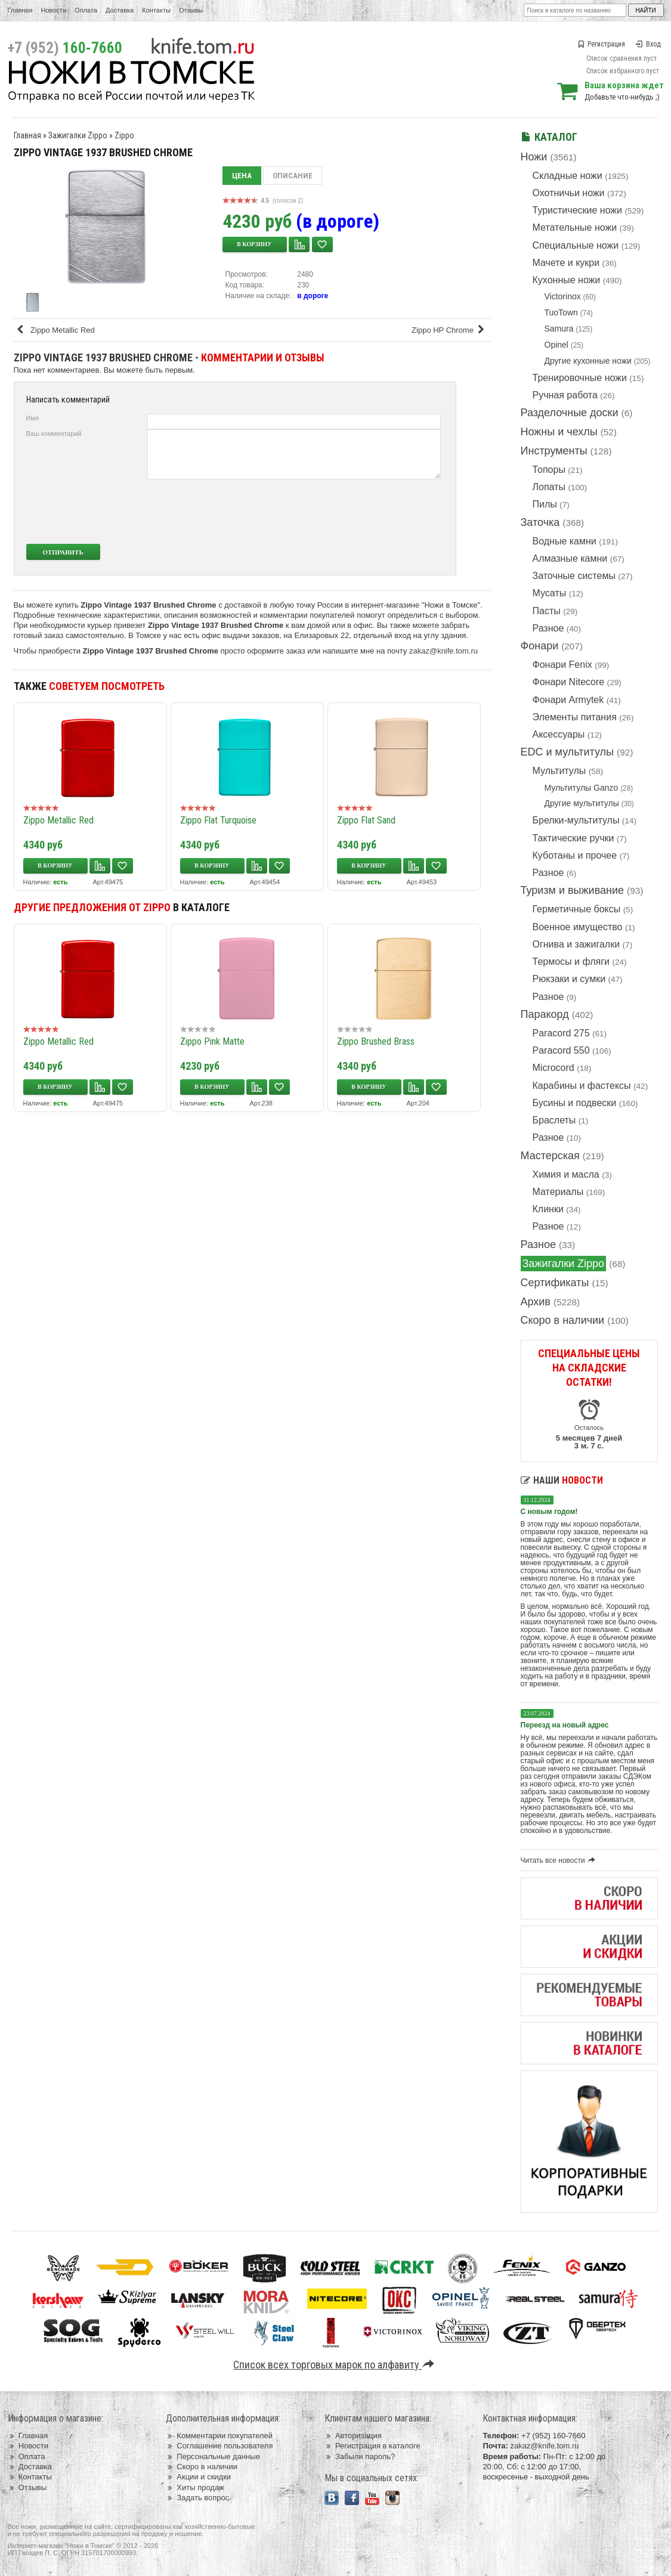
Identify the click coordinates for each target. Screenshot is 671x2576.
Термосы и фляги (571, 961)
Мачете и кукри (566, 263)
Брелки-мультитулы (576, 820)
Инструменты (554, 451)
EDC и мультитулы (567, 752)
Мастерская (550, 1156)
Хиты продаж (195, 2487)
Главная (20, 10)
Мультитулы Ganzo (582, 787)
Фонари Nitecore (569, 682)
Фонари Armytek (568, 700)
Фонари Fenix (562, 665)
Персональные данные (213, 2456)
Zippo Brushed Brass (376, 1041)
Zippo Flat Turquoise (218, 820)
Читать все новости (560, 1860)
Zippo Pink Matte (212, 1041)
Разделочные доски (570, 413)
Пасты (547, 611)
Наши (562, 1480)
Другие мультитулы (582, 803)
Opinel (556, 344)
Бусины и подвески (575, 1103)
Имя (32, 418)
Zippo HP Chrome (450, 330)
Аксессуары (559, 734)
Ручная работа (565, 395)
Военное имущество (578, 927)
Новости (53, 10)
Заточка (540, 522)
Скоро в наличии (563, 1320)
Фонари (540, 646)
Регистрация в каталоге (372, 2445)
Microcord (553, 1068)
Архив (536, 1302)
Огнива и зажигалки (576, 944)
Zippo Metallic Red (55, 330)
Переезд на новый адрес (565, 1725)
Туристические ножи (578, 210)
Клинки (548, 1209)
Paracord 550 (561, 1050)
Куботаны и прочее (575, 855)
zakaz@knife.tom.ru (443, 650)
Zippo (124, 135)
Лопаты (549, 487)
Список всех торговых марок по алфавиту (335, 2364)
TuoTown (561, 312)
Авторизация (353, 2435)
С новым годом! (549, 1511)
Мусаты (550, 593)
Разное (548, 628)
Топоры (549, 470)
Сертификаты (555, 1283)
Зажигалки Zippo (563, 1264)
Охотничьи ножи (569, 193)
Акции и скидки (198, 2476)
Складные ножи (567, 176)
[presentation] (352, 511)
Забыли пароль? (359, 2456)
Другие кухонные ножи (588, 361)
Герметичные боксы (577, 909)
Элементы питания (575, 717)
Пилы (545, 504)
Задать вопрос (197, 2497)
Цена (242, 175)
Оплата (86, 10)
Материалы (558, 1192)
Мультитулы (559, 771)
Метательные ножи (575, 227)
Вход (648, 44)
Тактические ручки (573, 838)
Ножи (534, 157)
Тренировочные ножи (580, 378)
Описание (293, 175)
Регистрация (601, 44)
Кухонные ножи (567, 280)
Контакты (156, 10)
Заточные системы (574, 576)
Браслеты (554, 1120)
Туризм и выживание (572, 890)
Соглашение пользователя (219, 2445)
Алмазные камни (570, 558)
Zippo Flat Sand (366, 820)
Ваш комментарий (54, 433)
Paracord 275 (561, 1033)
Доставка (120, 10)
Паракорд (545, 1014)
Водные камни (564, 541)
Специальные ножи (576, 245)
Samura (559, 328)
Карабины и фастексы (582, 1085)
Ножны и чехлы (559, 432)
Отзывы (191, 10)
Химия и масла (566, 1174)
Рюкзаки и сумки (569, 979)
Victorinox (563, 296)
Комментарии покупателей (219, 2435)
